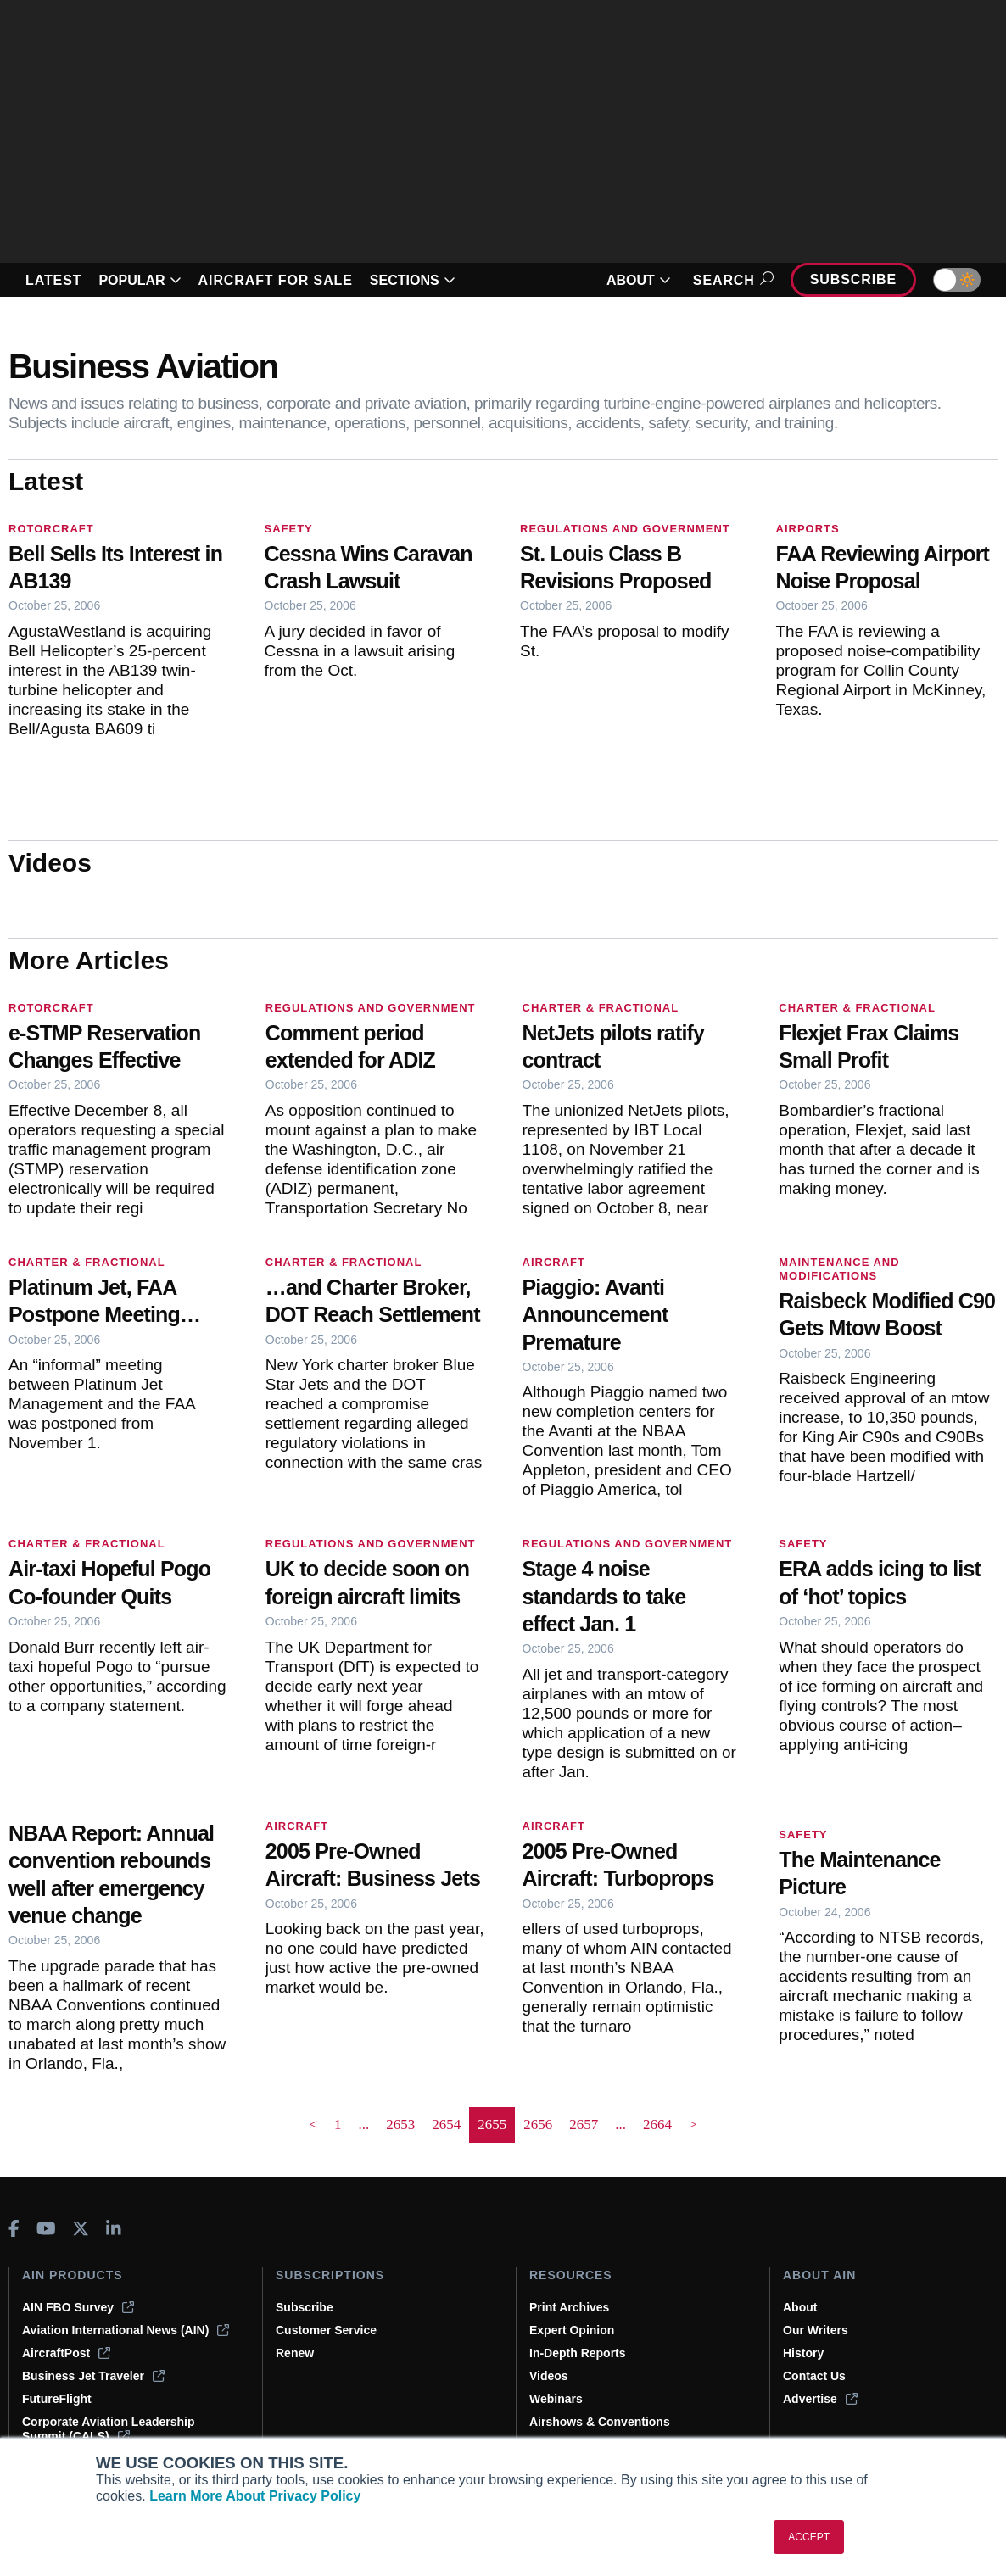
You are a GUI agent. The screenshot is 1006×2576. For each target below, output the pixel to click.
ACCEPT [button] (809, 2537)
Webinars (556, 2399)
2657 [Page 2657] (583, 2124)
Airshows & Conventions (599, 2421)
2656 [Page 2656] (537, 2124)
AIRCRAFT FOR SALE (275, 280)
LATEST (53, 280)
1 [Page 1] (338, 2124)
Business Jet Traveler (93, 2376)
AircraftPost (66, 2353)
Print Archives (569, 2307)
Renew (295, 2353)
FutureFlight (57, 2399)
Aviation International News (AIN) (125, 2330)
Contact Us (814, 2376)
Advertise (820, 2399)
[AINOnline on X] (80, 2228)
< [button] (313, 2124)
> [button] (693, 2124)
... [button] (364, 2124)
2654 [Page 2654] (446, 2124)
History (803, 2353)
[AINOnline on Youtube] (46, 2228)
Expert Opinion (571, 2330)
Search (730, 280)
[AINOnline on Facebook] (14, 2228)
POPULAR (139, 280)
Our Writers (815, 2330)
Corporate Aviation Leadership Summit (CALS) (108, 2429)
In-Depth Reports (577, 2353)
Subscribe (853, 279)
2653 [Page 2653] (400, 2124)
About (800, 2307)
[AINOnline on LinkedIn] (113, 2228)
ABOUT (638, 280)
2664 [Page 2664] (657, 2124)
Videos (548, 2376)
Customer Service (326, 2330)
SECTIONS (412, 280)
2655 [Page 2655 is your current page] (492, 2124)
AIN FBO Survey (78, 2307)
